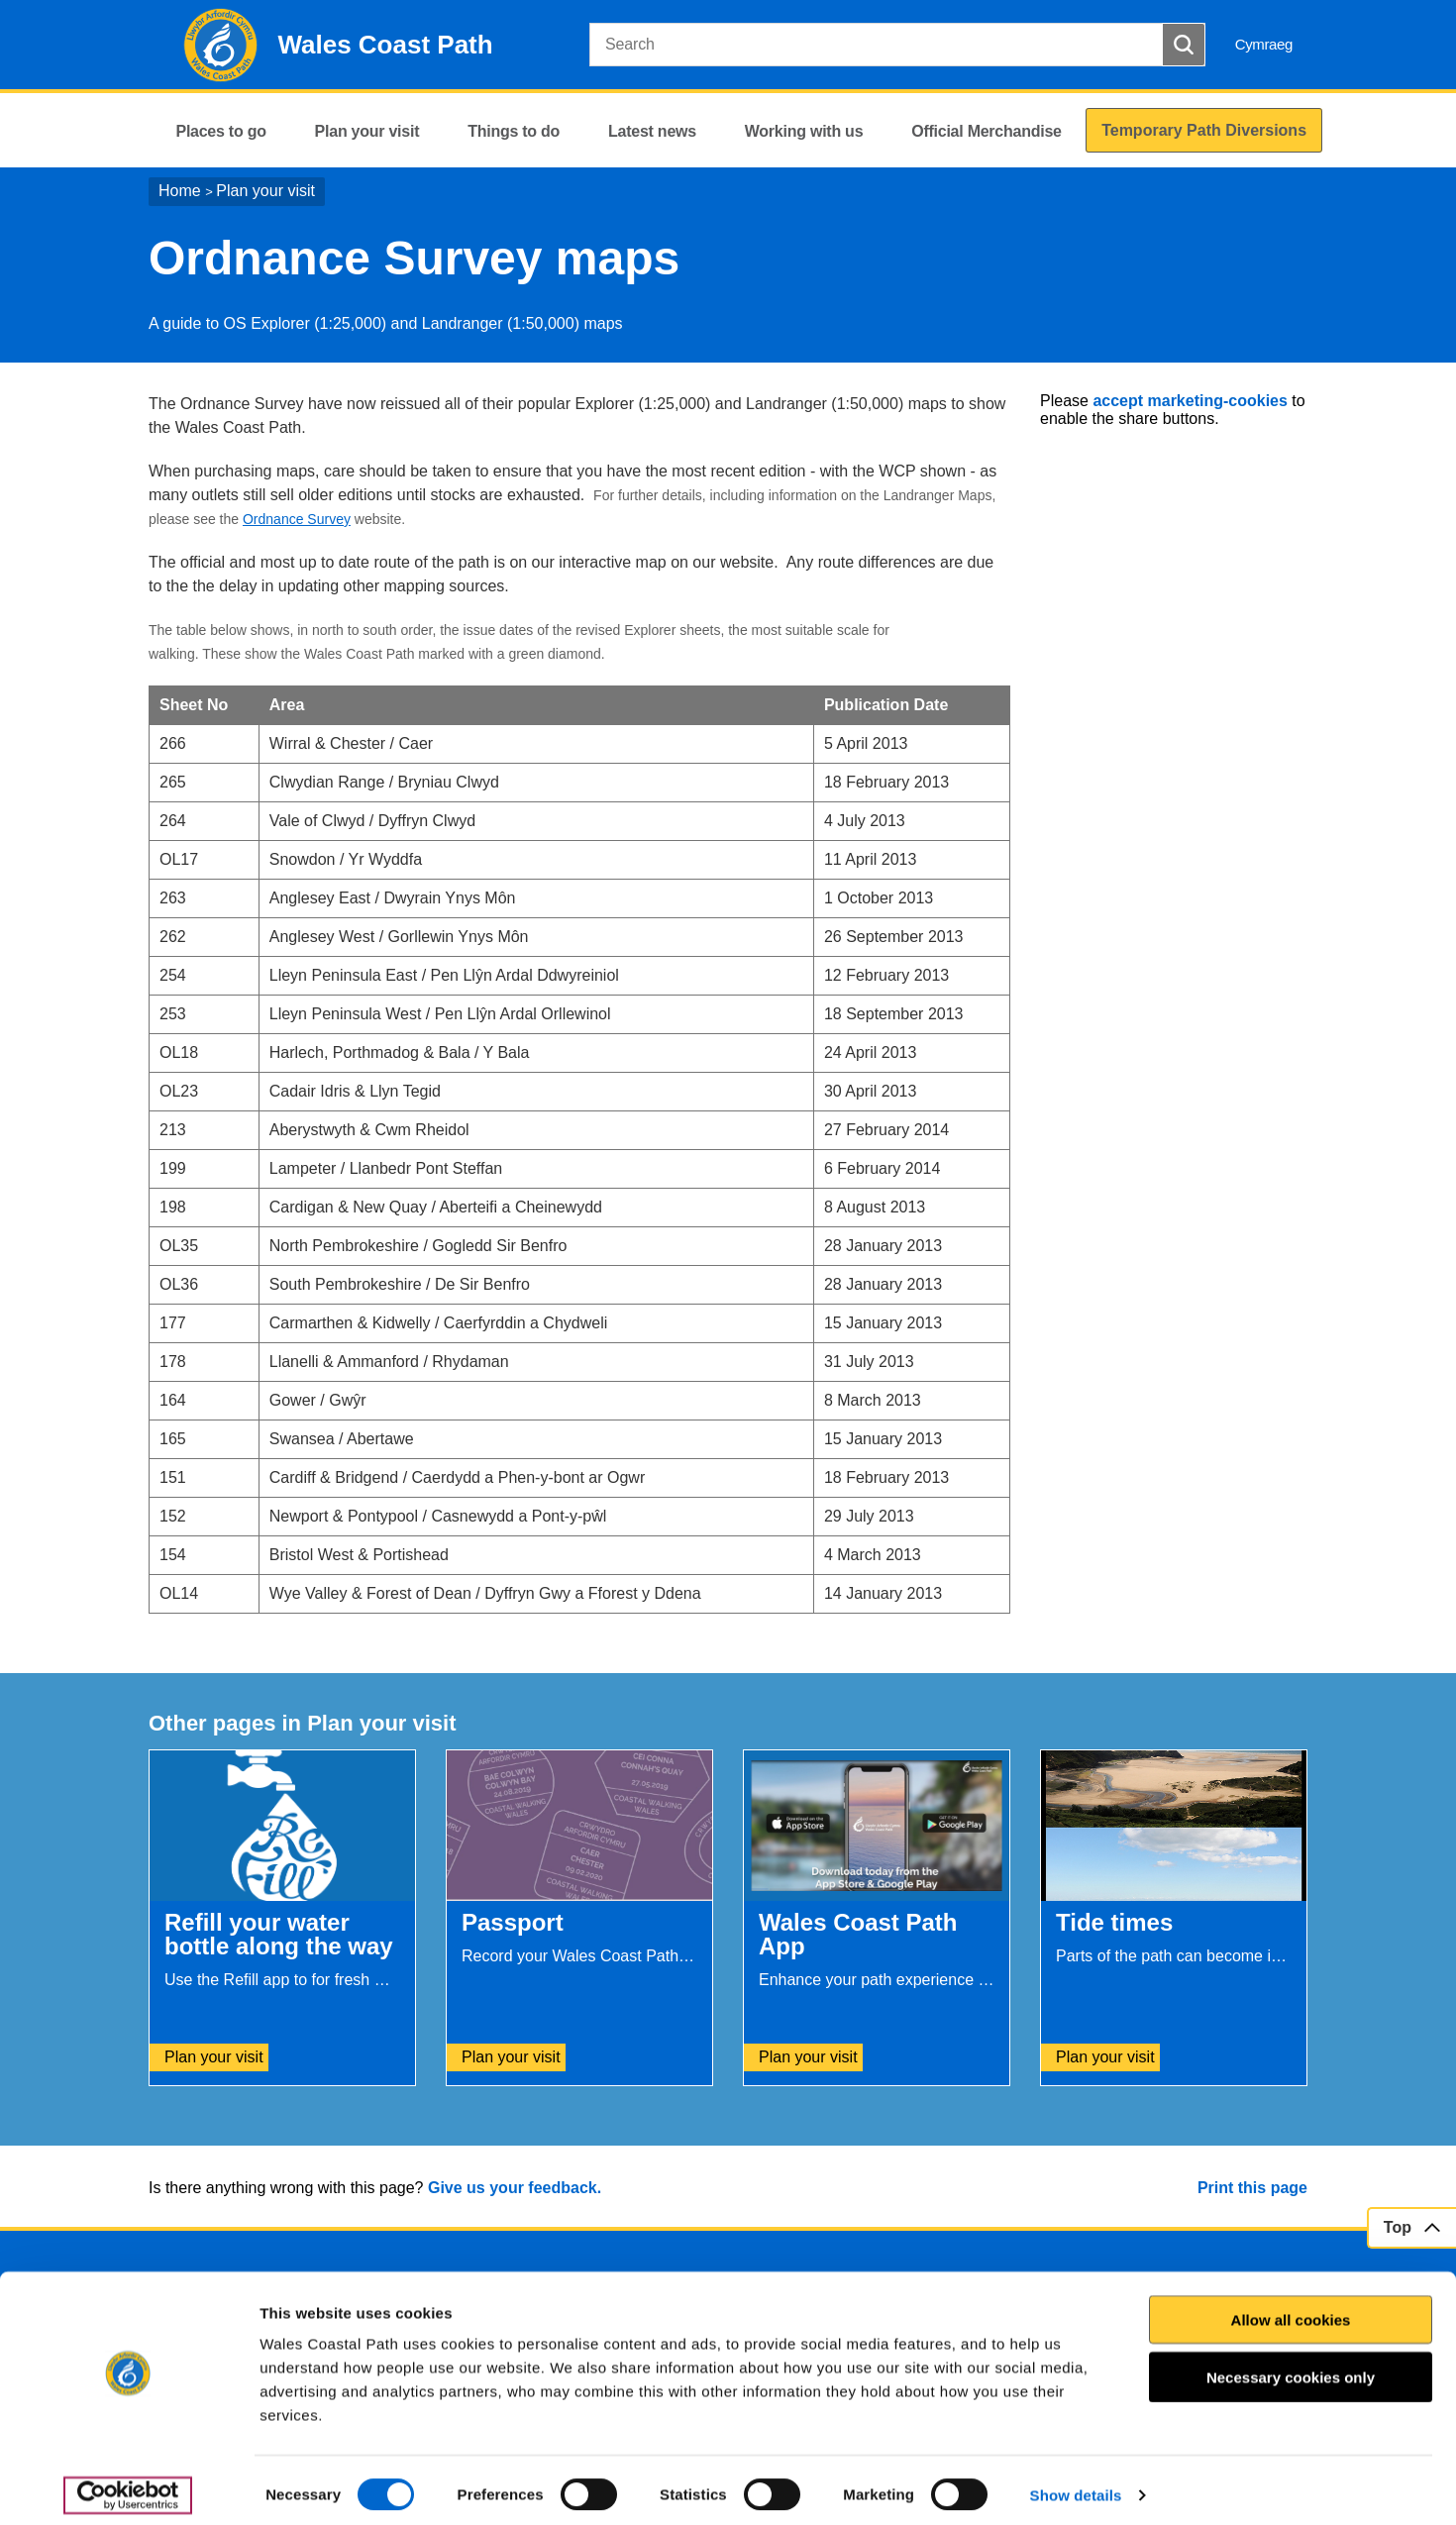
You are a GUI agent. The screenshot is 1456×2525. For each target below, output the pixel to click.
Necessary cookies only (1290, 2368)
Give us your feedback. (514, 2187)
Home (179, 190)
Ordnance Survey (297, 519)
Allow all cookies (1291, 2310)
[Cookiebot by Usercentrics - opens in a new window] (127, 2486)
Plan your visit (265, 190)
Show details (1076, 2485)
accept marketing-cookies (1190, 400)
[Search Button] (1183, 44)
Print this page (1252, 2187)
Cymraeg (1264, 44)
